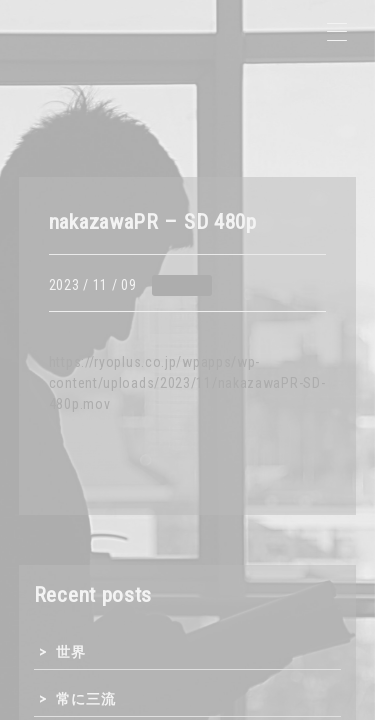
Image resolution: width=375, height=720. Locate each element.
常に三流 (85, 699)
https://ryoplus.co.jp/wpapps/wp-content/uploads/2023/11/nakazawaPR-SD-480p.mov (187, 383)
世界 (70, 652)
